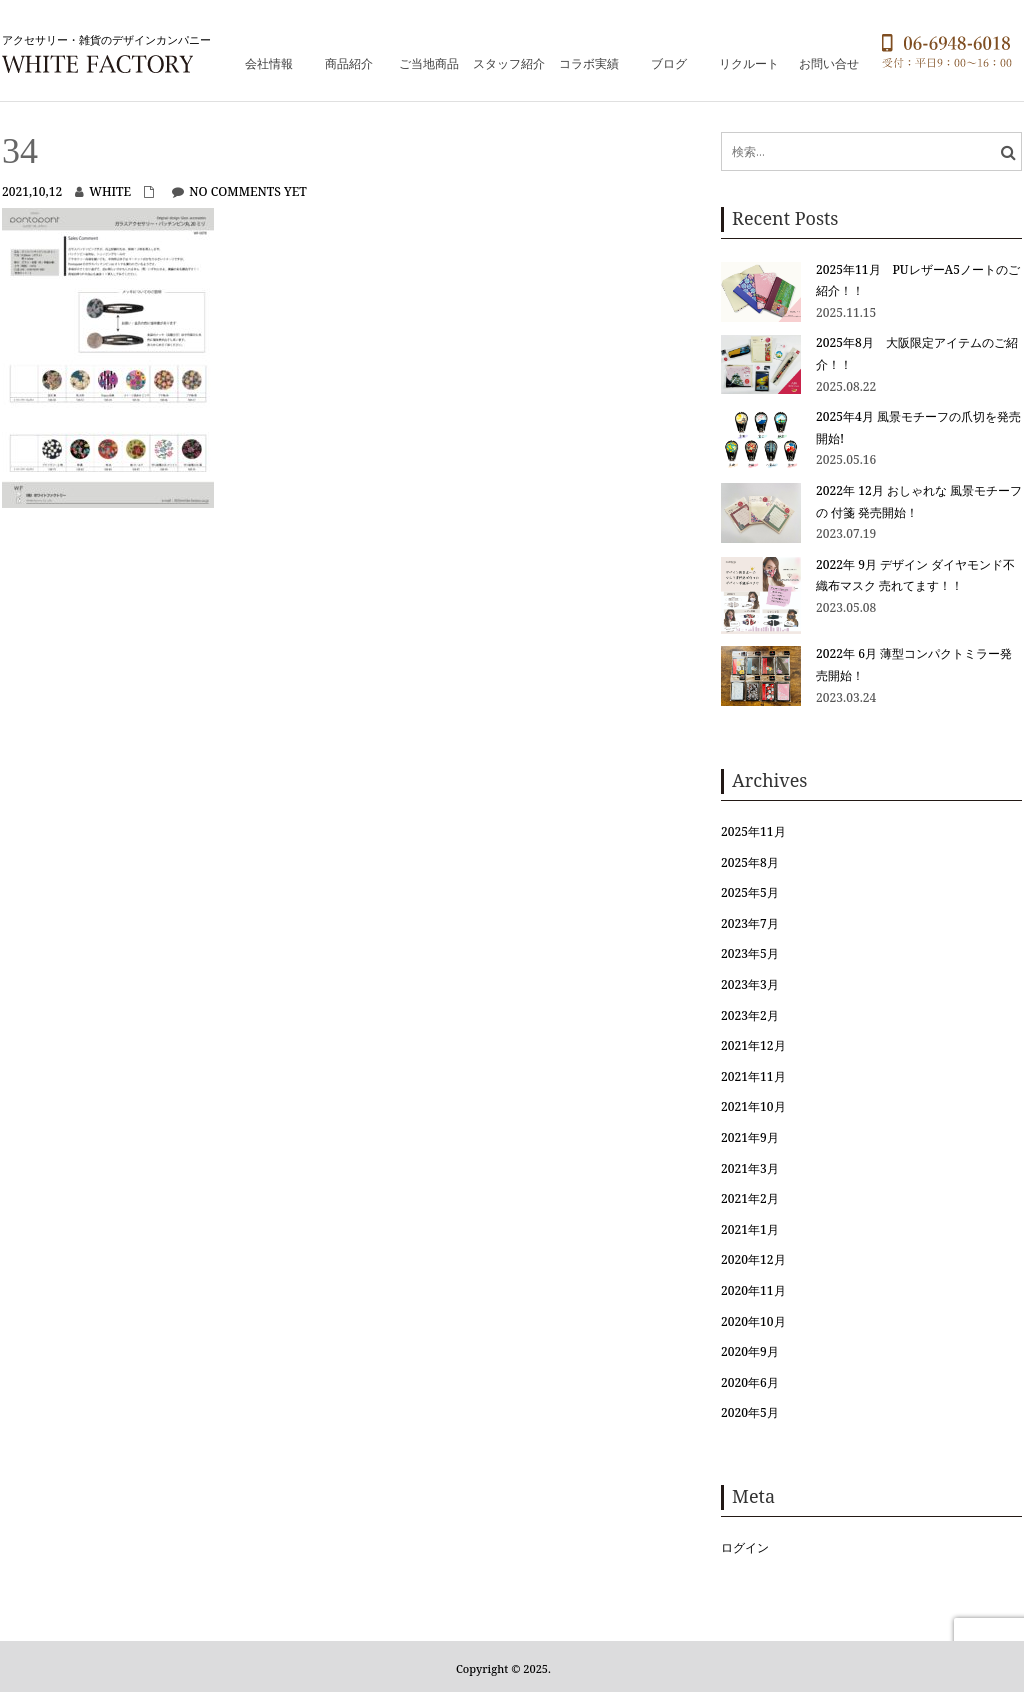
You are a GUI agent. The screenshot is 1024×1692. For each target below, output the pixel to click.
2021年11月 (753, 1076)
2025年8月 (750, 862)
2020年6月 (750, 1382)
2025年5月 (750, 892)
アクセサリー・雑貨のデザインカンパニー (106, 39)
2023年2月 (750, 1015)
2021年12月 (753, 1045)
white (110, 191)
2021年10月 (753, 1106)
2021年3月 (750, 1168)
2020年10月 (753, 1321)
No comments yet (247, 191)
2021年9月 (750, 1137)
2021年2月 (750, 1198)
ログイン (745, 1547)
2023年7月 (750, 923)
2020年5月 (750, 1412)
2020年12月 (753, 1259)
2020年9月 (750, 1351)
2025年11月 (753, 831)
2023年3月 (750, 984)
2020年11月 (753, 1290)
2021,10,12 (32, 191)
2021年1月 (750, 1229)
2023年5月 (750, 953)
